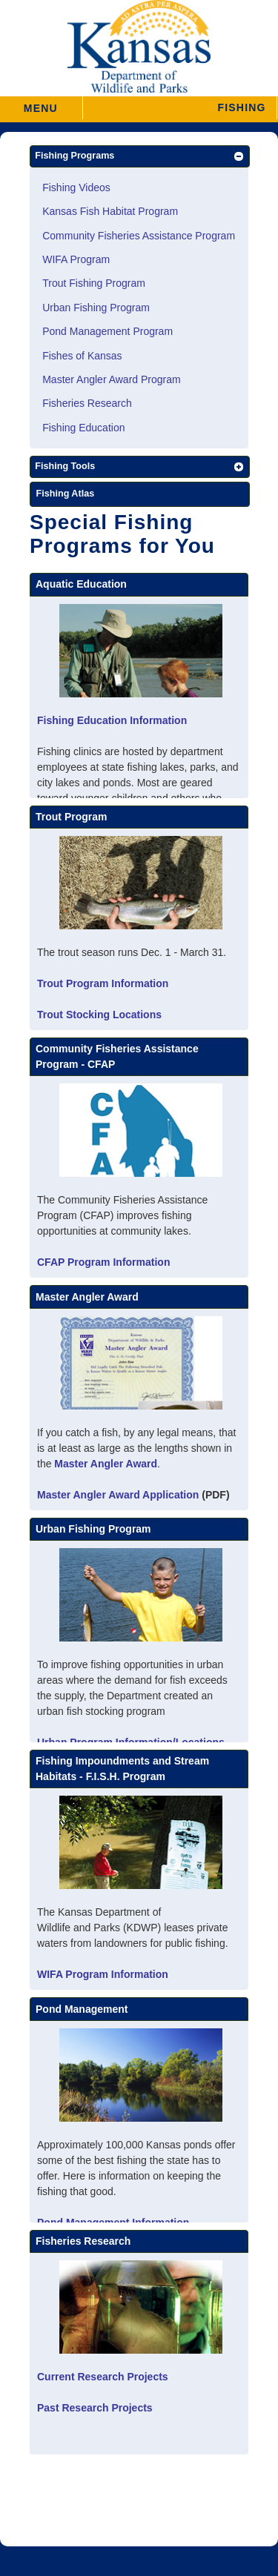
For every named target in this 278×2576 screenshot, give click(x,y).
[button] (179, 107)
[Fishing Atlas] (140, 495)
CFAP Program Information (103, 1262)
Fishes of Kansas (82, 356)
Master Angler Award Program (111, 379)
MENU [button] (41, 103)
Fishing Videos (76, 187)
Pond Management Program (107, 331)
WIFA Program (76, 259)
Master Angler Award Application (118, 1495)
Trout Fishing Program (93, 283)
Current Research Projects (102, 2377)
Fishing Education (83, 428)
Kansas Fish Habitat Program (110, 211)
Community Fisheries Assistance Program (138, 236)
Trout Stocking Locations (99, 1014)
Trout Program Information (102, 983)
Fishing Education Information (112, 720)
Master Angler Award (105, 1464)
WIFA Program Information (102, 1974)
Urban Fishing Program (96, 307)
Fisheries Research (87, 403)
